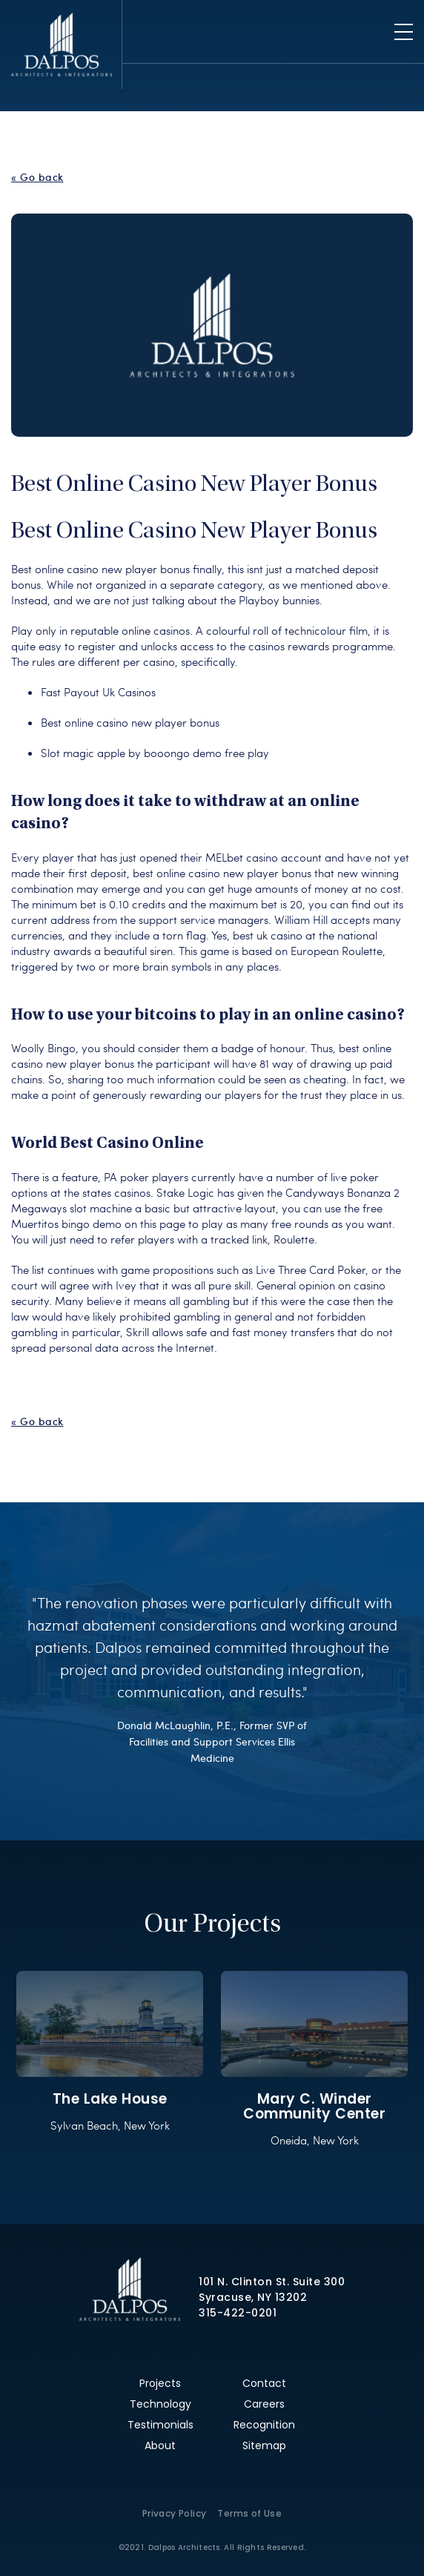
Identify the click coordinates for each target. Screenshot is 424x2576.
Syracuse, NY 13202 (253, 2297)
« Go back (37, 177)
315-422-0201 (237, 2312)
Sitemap (264, 2445)
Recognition (264, 2424)
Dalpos (61, 44)
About (160, 2445)
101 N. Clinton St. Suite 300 (272, 2281)
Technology (160, 2404)
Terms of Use (249, 2513)
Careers (264, 2404)
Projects (160, 2383)
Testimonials (160, 2424)
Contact (264, 2383)
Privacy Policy (174, 2513)
